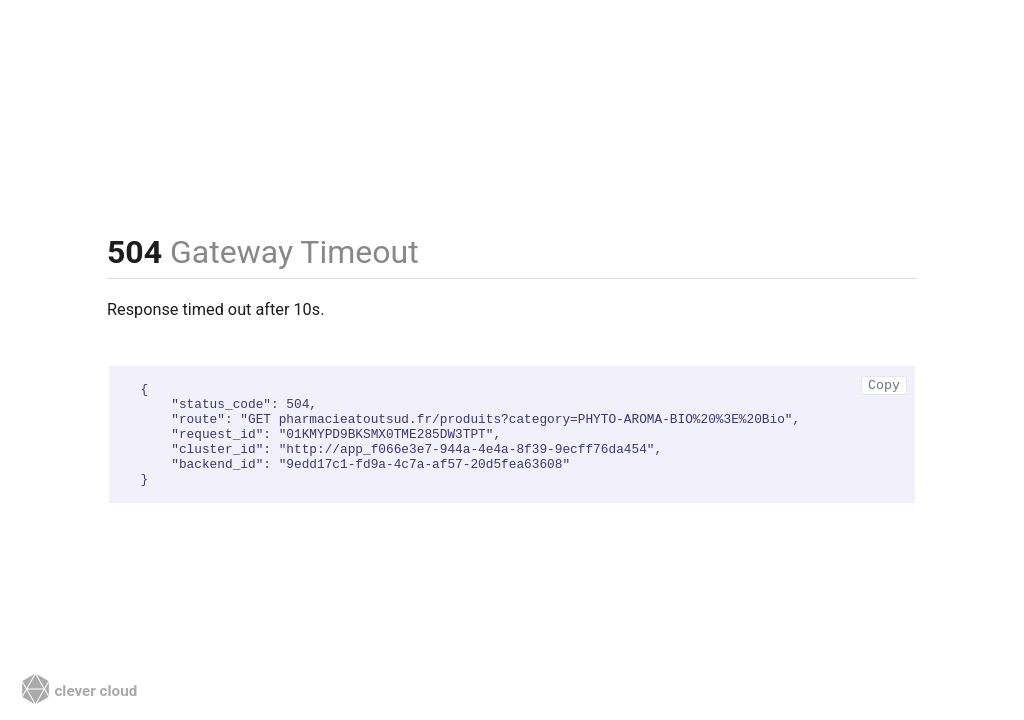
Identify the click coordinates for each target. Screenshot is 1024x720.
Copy (884, 385)
